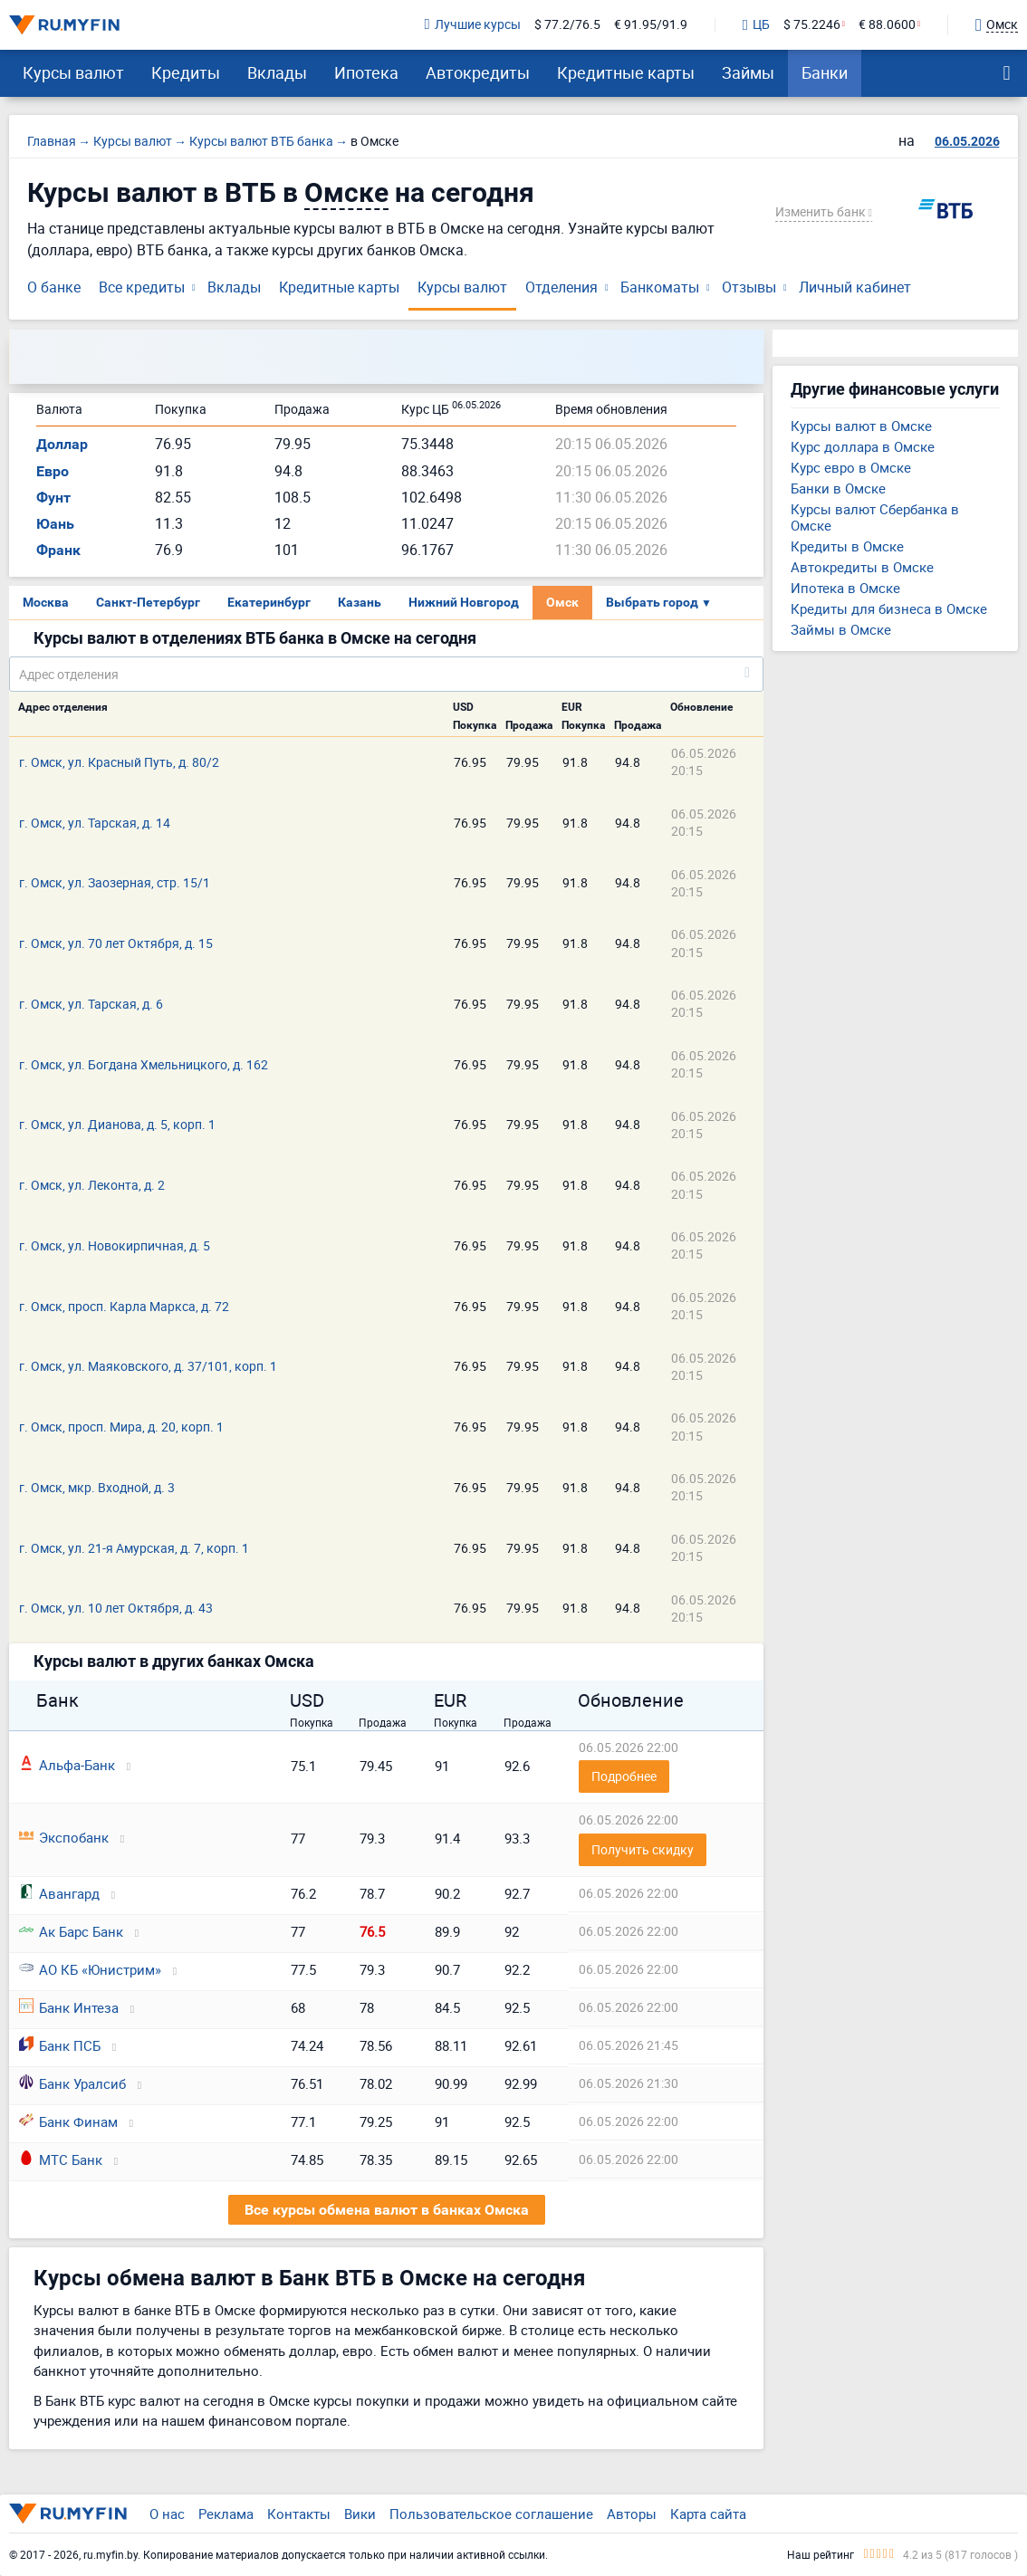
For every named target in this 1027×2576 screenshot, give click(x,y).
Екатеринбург (269, 602)
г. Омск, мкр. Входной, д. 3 (97, 1487)
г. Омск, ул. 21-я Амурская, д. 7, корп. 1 (134, 1547)
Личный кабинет (855, 287)
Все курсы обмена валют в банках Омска (387, 2209)
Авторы (632, 2513)
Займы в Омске (841, 629)
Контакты (299, 2513)
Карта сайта (708, 2513)
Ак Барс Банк (71, 1931)
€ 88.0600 (887, 25)
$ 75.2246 (811, 25)
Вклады (277, 72)
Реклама (226, 2513)
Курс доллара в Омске (863, 446)
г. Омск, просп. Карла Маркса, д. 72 (124, 1306)
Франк (58, 550)
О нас (167, 2513)
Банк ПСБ (60, 2045)
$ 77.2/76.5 (567, 25)
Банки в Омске (838, 488)
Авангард (59, 1893)
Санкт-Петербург (148, 602)
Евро (52, 471)
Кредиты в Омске (847, 546)
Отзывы (749, 287)
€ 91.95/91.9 (650, 25)
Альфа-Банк (67, 1765)
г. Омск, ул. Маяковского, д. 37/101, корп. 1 (148, 1365)
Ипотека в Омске (845, 587)
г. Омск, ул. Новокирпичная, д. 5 (114, 1245)
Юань (55, 523)
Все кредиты (142, 287)
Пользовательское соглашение (491, 2513)
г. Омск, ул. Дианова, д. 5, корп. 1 (117, 1124)
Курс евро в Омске (851, 467)
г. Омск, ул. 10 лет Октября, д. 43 (116, 1607)
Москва (46, 602)
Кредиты (185, 72)
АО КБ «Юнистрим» (90, 1969)
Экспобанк (64, 1837)
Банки (824, 72)
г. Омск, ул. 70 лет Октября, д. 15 (116, 943)
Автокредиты (478, 72)
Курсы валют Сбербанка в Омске (875, 517)
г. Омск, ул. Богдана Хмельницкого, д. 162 (143, 1064)
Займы (748, 72)
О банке (54, 287)
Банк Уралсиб (72, 2083)
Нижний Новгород (463, 602)
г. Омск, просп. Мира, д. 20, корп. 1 (121, 1426)
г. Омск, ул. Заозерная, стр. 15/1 (114, 882)
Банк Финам (68, 2121)
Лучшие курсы (473, 25)
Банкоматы (659, 287)
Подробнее (624, 1776)
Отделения (561, 287)
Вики (360, 2513)
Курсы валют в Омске (861, 425)
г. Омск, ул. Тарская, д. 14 (94, 822)
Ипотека (366, 72)
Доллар (62, 444)
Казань (359, 602)
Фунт (53, 497)
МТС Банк (60, 2159)
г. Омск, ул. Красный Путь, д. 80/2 (119, 762)
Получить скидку (642, 1849)
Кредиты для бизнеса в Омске (889, 608)
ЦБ (756, 25)
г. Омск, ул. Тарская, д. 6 (91, 1003)
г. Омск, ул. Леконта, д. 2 (92, 1184)
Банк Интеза (69, 2007)
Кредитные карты (626, 72)
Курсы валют (73, 72)
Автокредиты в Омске (862, 567)
